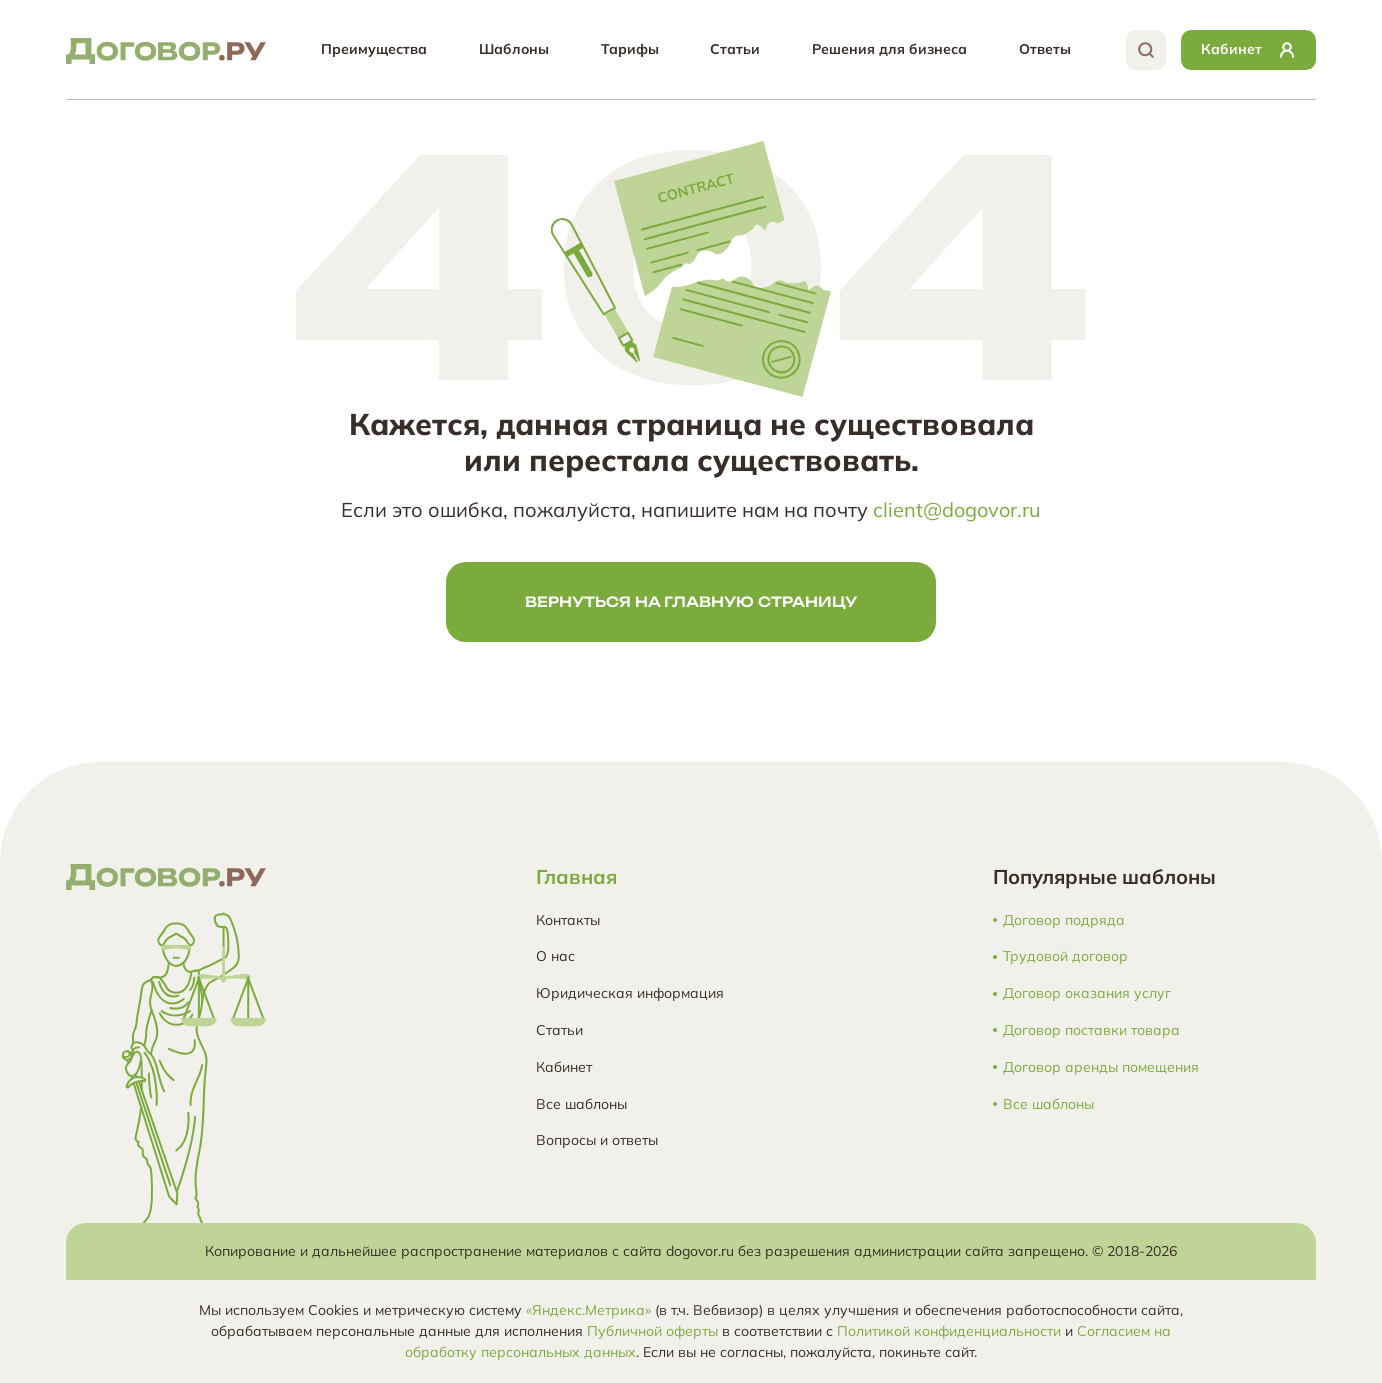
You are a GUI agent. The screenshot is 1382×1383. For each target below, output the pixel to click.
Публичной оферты (652, 1331)
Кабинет (564, 1067)
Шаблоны (514, 49)
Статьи (735, 49)
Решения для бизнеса (889, 49)
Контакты (568, 920)
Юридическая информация (630, 993)
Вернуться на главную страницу (691, 601)
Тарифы (630, 49)
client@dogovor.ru (957, 509)
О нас (555, 956)
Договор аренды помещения (1101, 1067)
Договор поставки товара (1091, 1030)
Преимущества (374, 49)
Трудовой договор (1065, 956)
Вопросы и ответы (597, 1140)
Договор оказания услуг (1087, 993)
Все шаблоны (581, 1104)
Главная (576, 876)
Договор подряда (1064, 920)
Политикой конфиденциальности (949, 1331)
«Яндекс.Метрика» (588, 1310)
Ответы (1045, 49)
